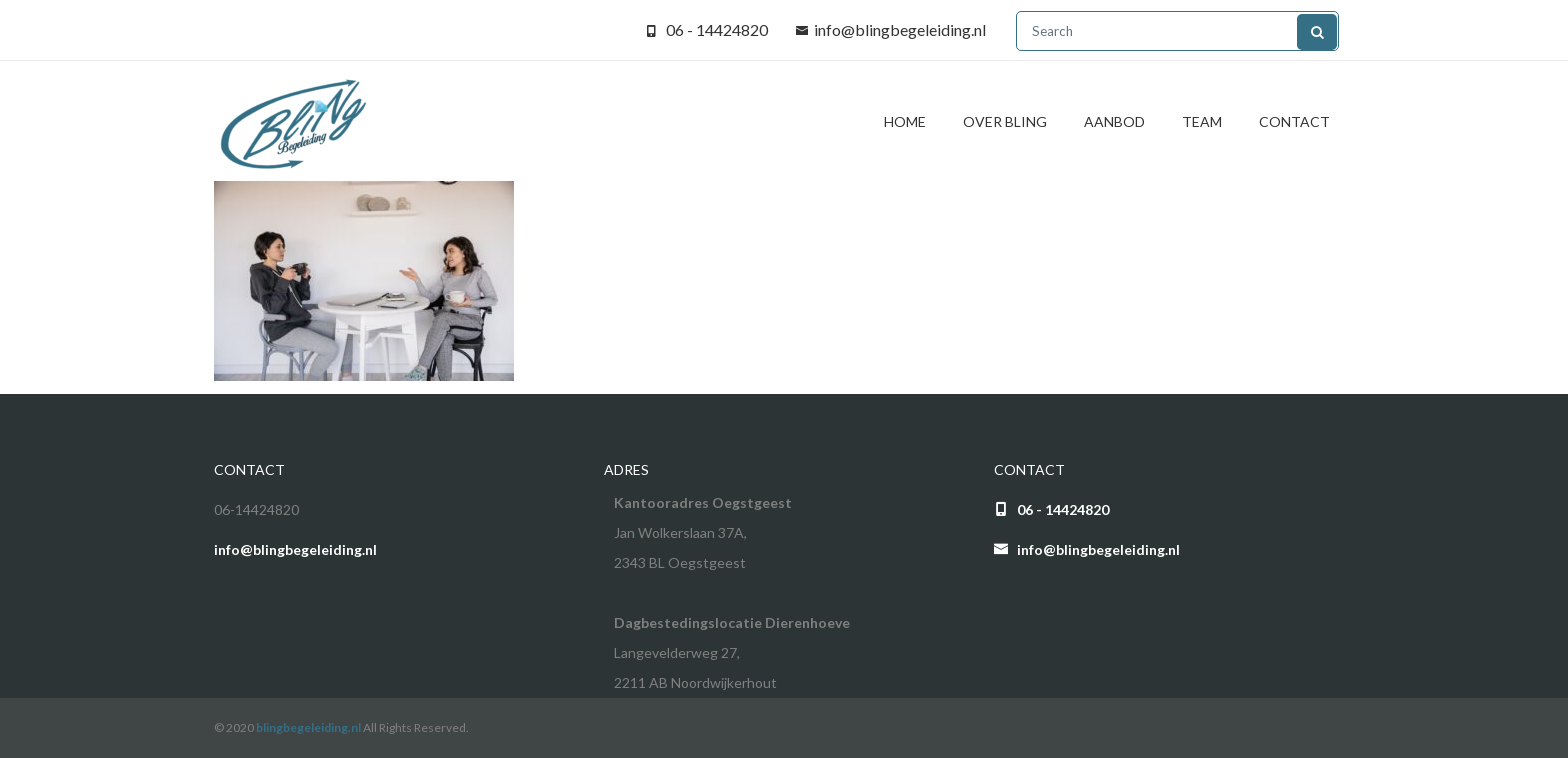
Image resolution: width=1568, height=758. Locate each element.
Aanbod (1114, 121)
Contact (1294, 121)
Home (905, 121)
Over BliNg (1005, 121)
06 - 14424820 (717, 29)
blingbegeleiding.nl (308, 727)
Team (1202, 121)
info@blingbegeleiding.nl (900, 29)
